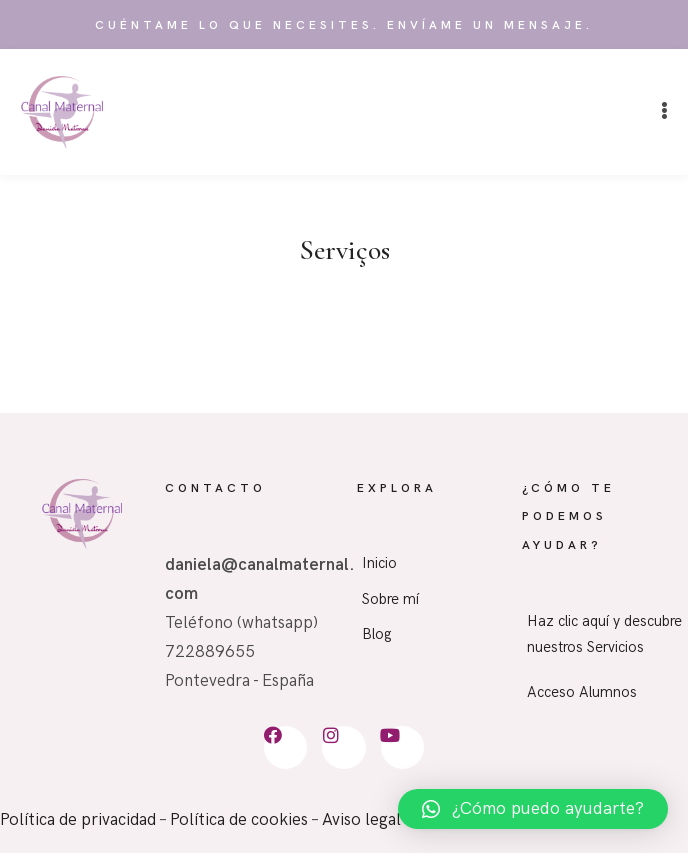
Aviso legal (361, 820)
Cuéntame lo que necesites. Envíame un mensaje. (344, 25)
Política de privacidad (78, 820)
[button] (664, 111)
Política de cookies (239, 820)
